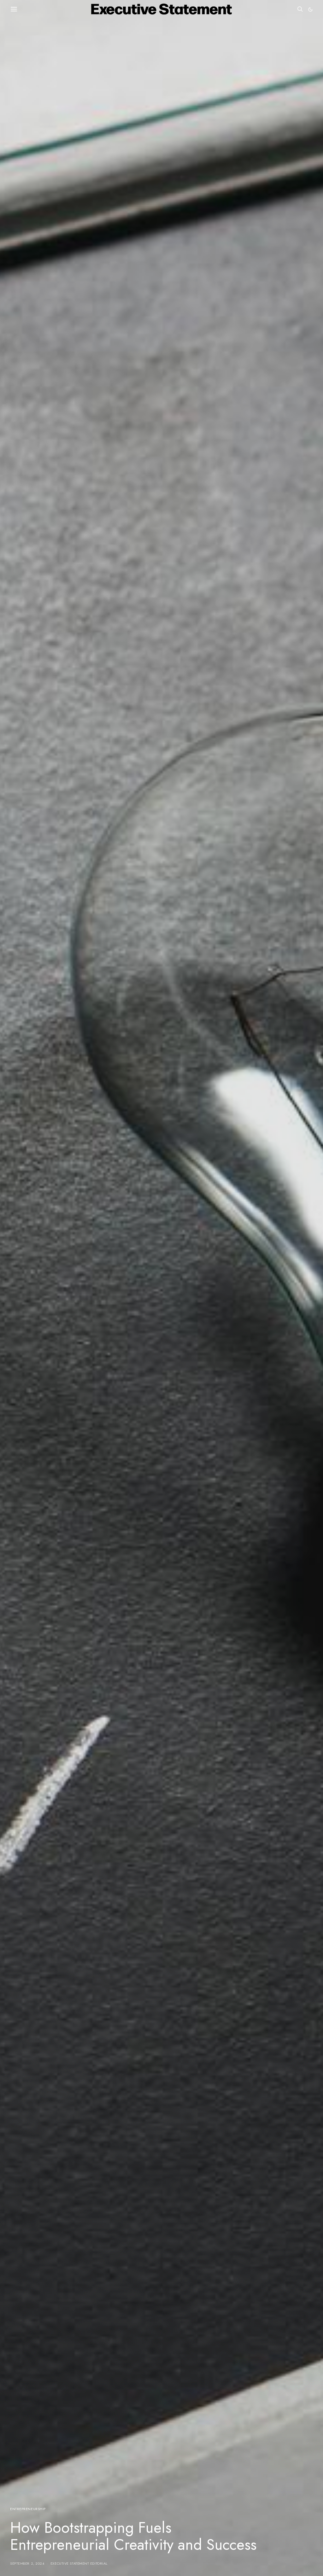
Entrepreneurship (28, 2508)
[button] (310, 9)
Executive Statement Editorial (79, 2563)
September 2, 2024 (27, 2563)
